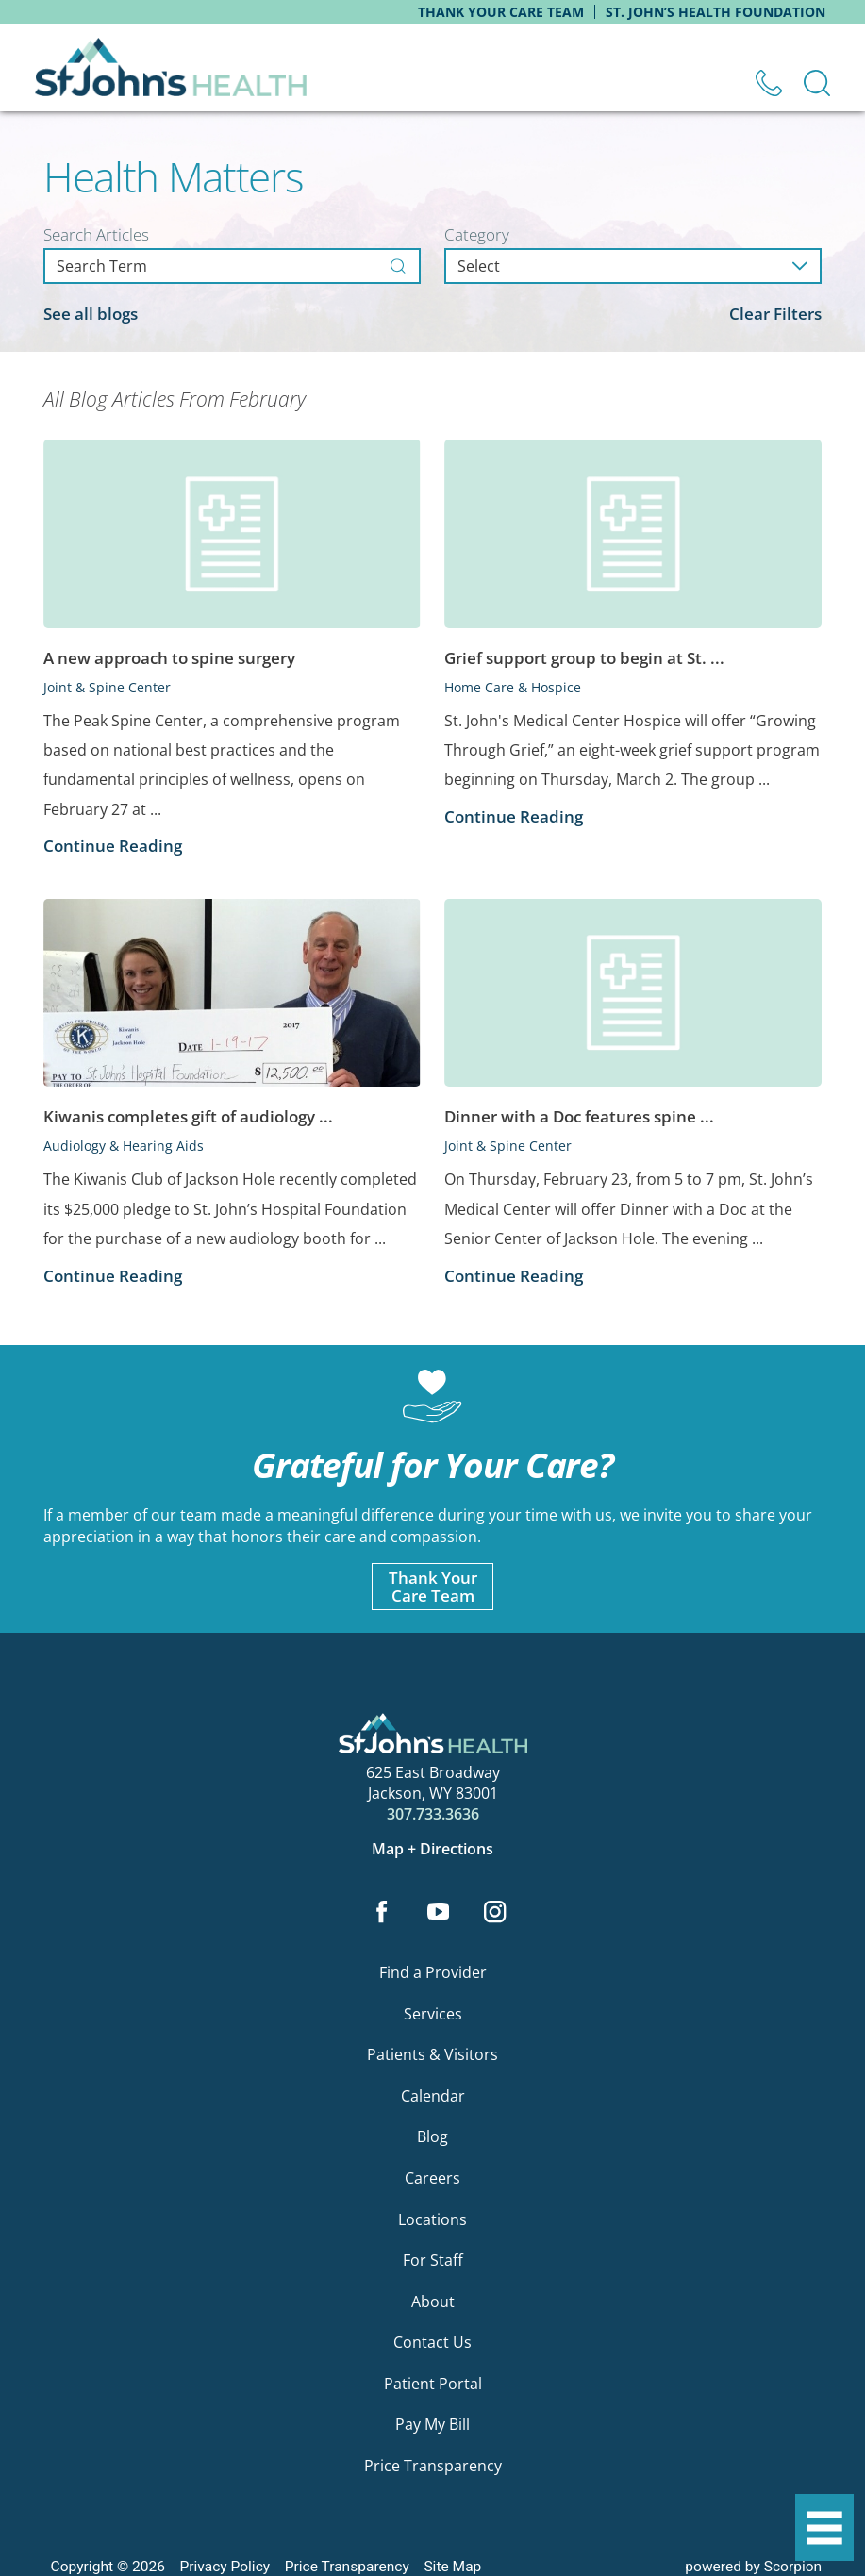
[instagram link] (495, 1913)
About (433, 2301)
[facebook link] (381, 1913)
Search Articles (96, 234)
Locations (432, 2219)
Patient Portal (433, 2383)
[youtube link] (438, 1913)
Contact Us (432, 2343)
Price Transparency (433, 2465)
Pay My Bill (432, 2425)
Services (433, 2013)
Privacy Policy (224, 2567)
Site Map (452, 2567)
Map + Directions (432, 1849)
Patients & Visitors (432, 2055)
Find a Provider (433, 1973)
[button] (824, 2528)
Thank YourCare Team (433, 1586)
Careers (432, 2179)
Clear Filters (775, 313)
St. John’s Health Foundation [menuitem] (715, 12)
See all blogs (90, 313)
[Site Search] (817, 83)
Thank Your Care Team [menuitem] (501, 12)
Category (476, 234)
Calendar (433, 2096)
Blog (432, 2137)
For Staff (433, 2261)
